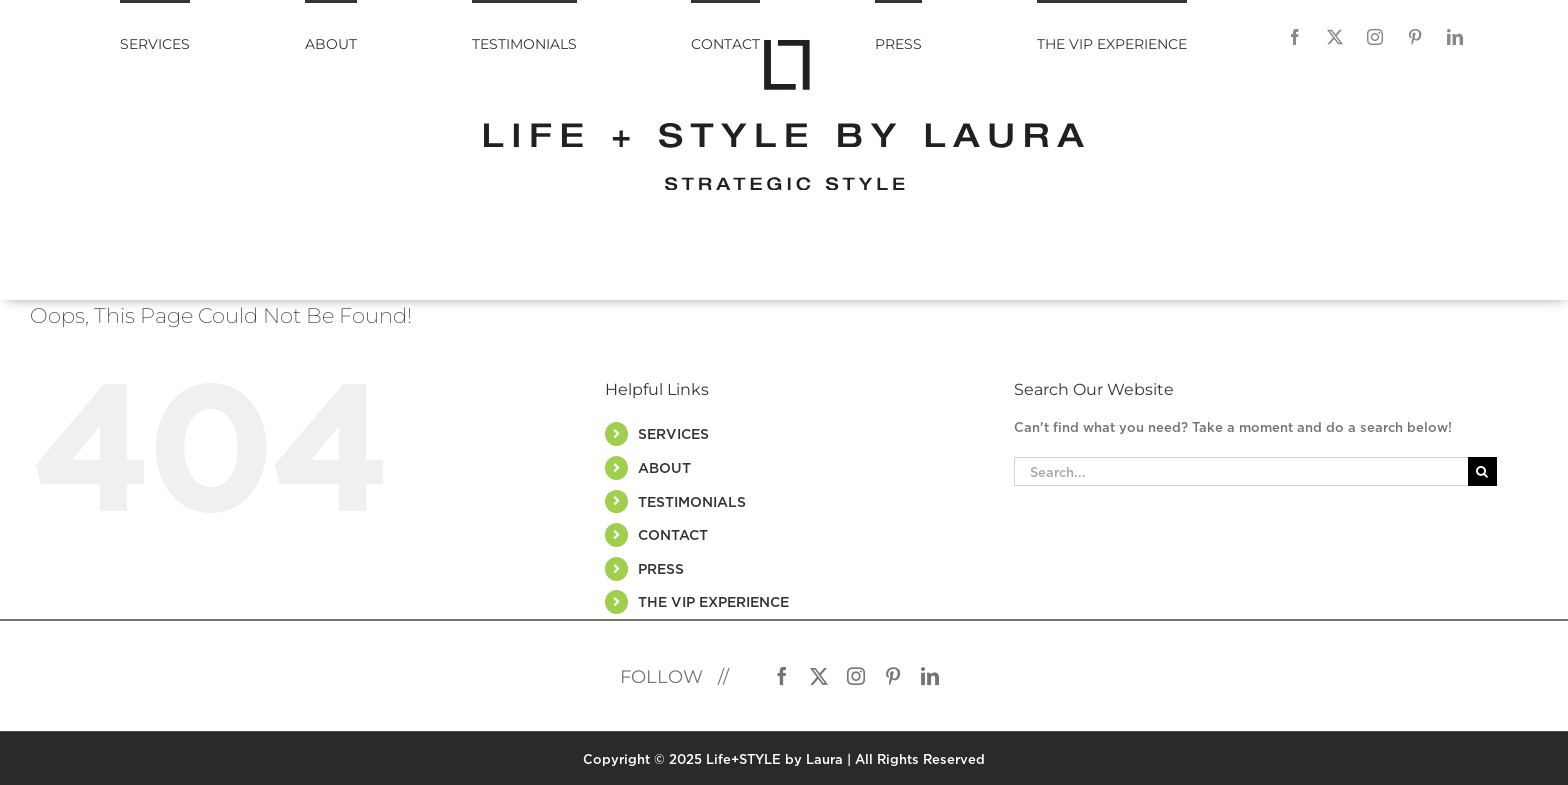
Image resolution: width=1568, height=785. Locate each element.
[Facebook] (1295, 37)
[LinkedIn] (1455, 37)
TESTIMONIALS (692, 501)
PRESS (661, 568)
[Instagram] (1375, 37)
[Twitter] (1335, 37)
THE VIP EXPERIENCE (713, 601)
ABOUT (664, 467)
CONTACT (673, 534)
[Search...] (1241, 471)
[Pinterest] (1415, 37)
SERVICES (673, 433)
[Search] (1482, 471)
